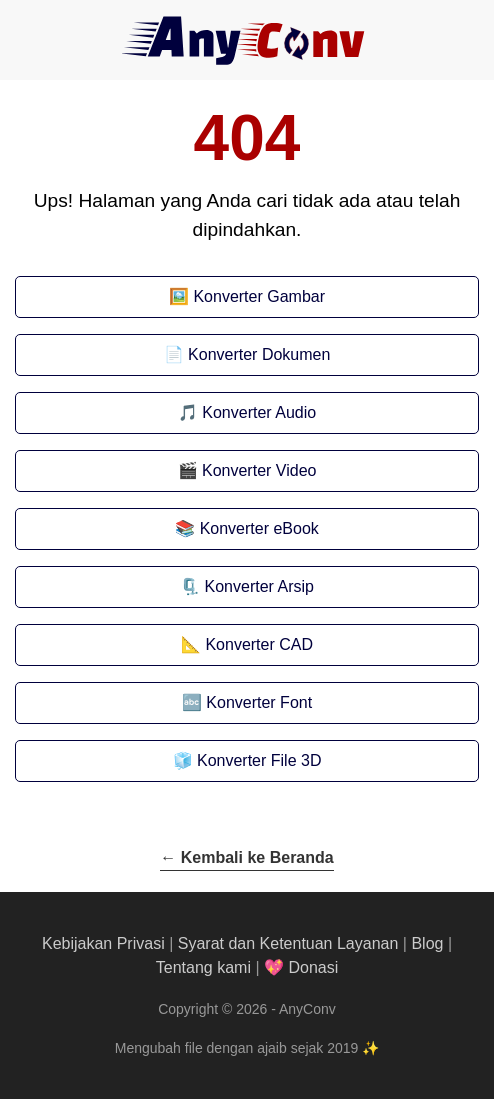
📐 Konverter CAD (247, 644)
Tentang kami (203, 967)
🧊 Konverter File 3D (247, 760)
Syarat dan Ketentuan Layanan (288, 943)
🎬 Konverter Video (247, 470)
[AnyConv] (247, 40)
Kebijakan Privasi (103, 943)
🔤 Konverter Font (247, 702)
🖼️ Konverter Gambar (247, 296)
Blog (427, 943)
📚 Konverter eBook (247, 528)
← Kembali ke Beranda (246, 857)
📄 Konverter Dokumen (247, 354)
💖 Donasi (301, 967)
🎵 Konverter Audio (247, 412)
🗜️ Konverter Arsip (247, 586)
